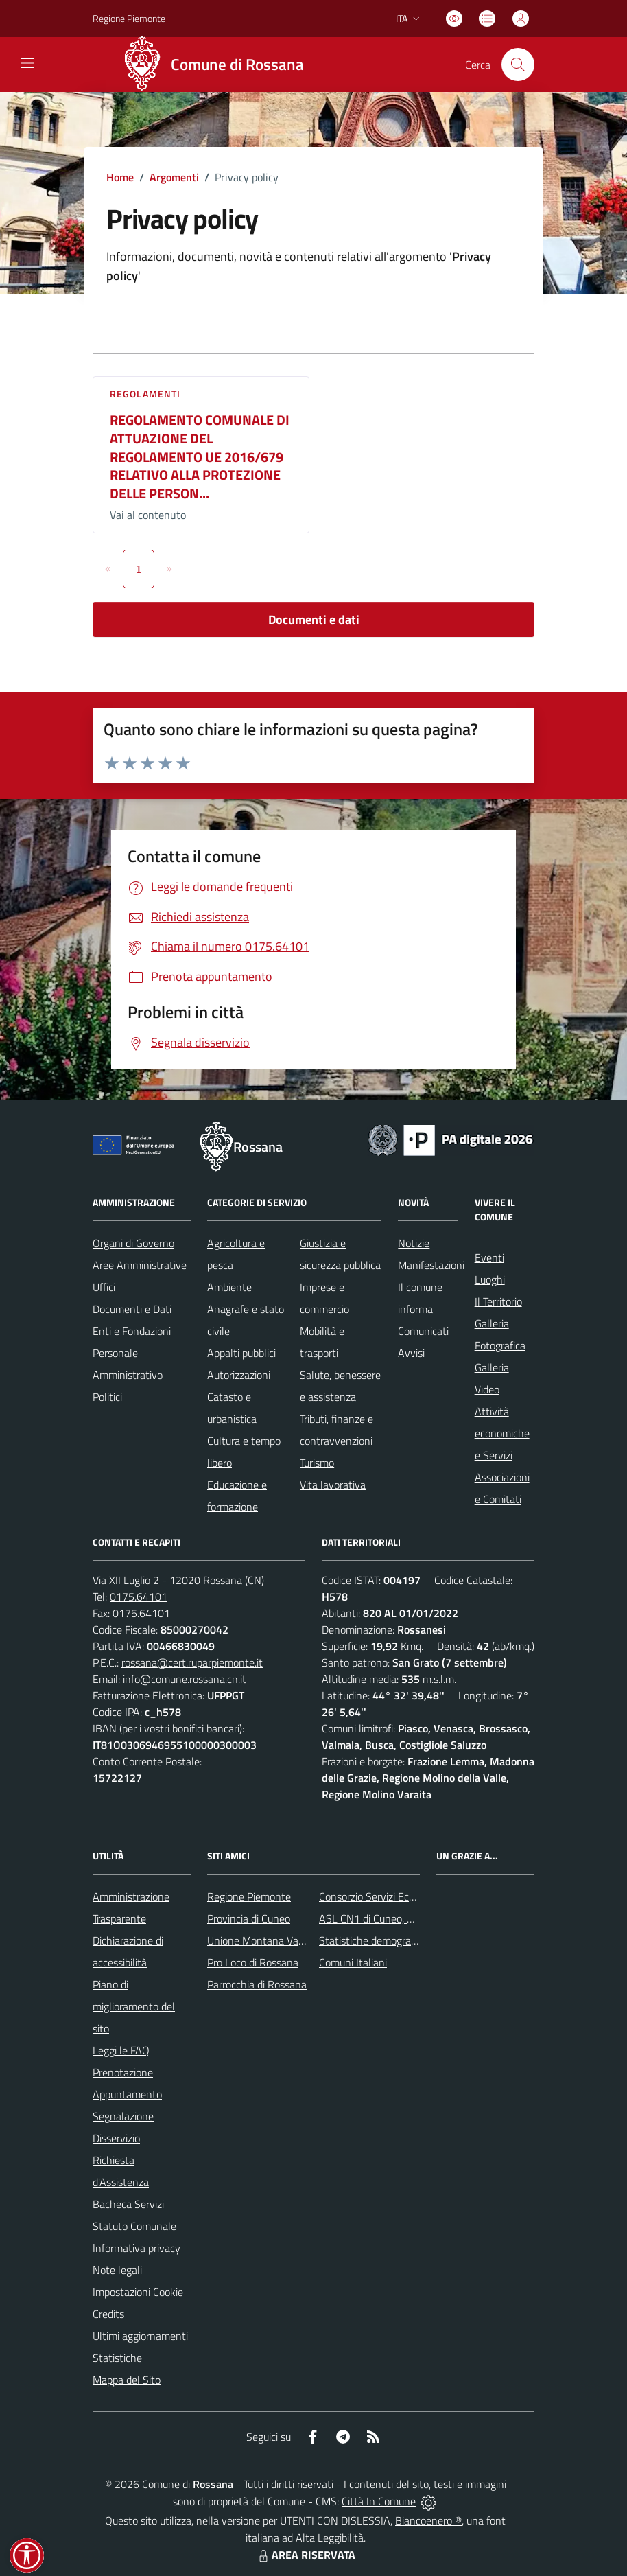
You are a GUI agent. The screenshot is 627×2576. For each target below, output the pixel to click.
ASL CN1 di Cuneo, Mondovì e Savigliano (411, 1918)
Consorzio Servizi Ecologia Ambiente (401, 1896)
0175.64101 (138, 1596)
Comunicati (423, 1331)
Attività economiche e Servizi (502, 1433)
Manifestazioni (431, 1265)
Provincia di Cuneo (248, 1918)
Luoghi (490, 1279)
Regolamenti (145, 393)
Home (120, 177)
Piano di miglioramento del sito (134, 2006)
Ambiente (229, 1287)
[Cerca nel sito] (517, 64)
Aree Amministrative (140, 1265)
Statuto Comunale (134, 2226)
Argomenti (174, 177)
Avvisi (411, 1353)
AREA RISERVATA (305, 2554)
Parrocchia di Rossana (257, 1984)
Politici (107, 1397)
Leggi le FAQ (121, 2050)
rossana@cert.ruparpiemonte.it (192, 1662)
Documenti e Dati (132, 1309)
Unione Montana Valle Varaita (275, 1940)
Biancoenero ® (428, 2520)
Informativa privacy (136, 2248)
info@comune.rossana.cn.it (184, 1679)
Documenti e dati (313, 619)
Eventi (489, 1257)
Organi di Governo (133, 1243)
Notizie (413, 1243)
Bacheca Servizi (128, 2204)
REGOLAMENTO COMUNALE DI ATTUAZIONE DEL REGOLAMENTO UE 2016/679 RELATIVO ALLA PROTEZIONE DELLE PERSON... (199, 456)
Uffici (104, 1287)
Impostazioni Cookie (138, 2292)
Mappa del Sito (127, 2379)
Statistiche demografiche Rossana (397, 1940)
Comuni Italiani (353, 1962)
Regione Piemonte (249, 1896)
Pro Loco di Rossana (252, 1962)
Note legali (117, 2270)
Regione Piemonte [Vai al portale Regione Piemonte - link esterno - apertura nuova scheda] (129, 18)
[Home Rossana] (217, 64)
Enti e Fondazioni (132, 1331)
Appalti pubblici (241, 1353)
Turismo (317, 1462)
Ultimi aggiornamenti (140, 2336)
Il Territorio (498, 1301)
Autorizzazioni (238, 1375)
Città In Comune (379, 2501)
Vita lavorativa (333, 1484)
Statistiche (117, 2357)
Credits (108, 2314)
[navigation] (27, 63)
